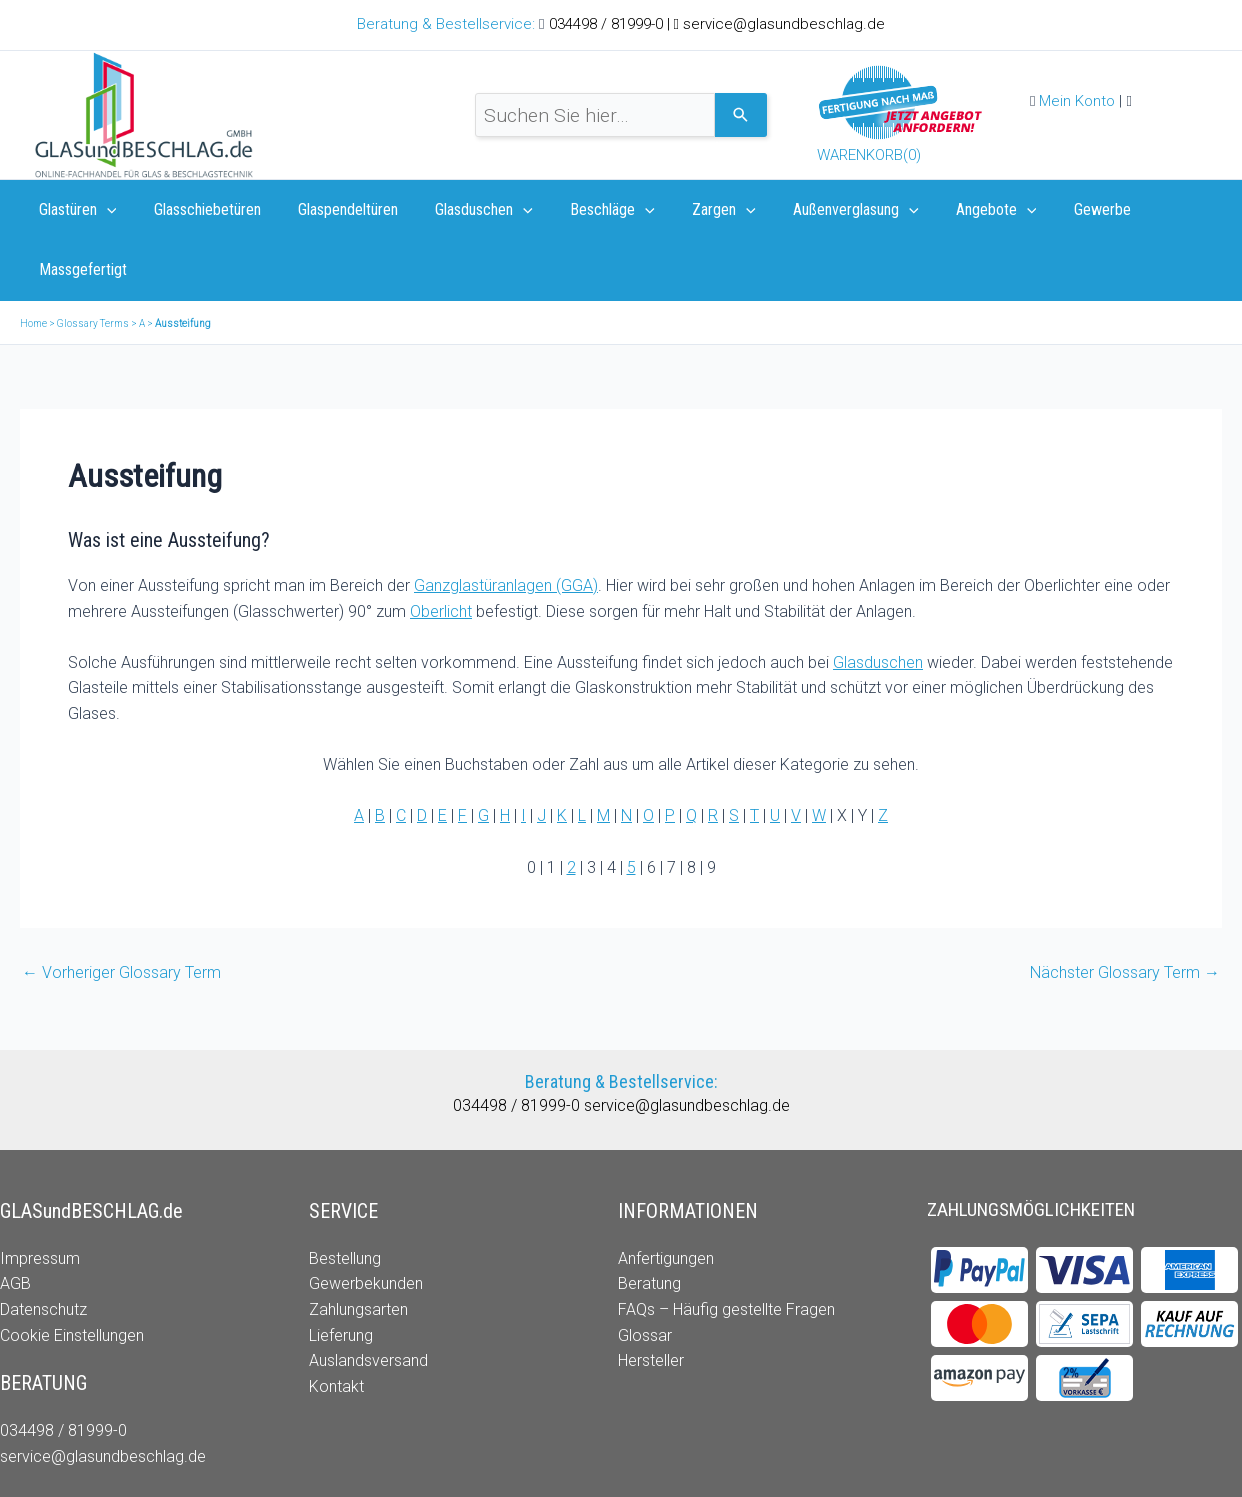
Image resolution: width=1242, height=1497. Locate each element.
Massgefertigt (1162, 209)
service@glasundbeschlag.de (784, 24)
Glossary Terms (93, 263)
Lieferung (341, 1275)
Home (33, 263)
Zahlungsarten (358, 1249)
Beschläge (588, 210)
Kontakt (336, 1326)
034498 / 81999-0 (608, 24)
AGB (15, 1223)
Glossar (645, 1275)
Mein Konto (1077, 101)
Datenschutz (43, 1249)
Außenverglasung (822, 210)
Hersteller (651, 1300)
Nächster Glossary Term (1125, 913)
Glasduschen (466, 210)
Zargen (695, 210)
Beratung (649, 1223)
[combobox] (595, 115)
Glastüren (75, 210)
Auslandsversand (368, 1300)
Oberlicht (441, 551)
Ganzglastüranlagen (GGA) (506, 525)
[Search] (741, 115)
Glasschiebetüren (199, 209)
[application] (104, 210)
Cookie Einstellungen (72, 1275)
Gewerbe (1057, 209)
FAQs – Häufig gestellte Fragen (726, 1249)
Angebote (956, 210)
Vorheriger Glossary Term (121, 913)
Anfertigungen (666, 1198)
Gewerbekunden (366, 1223)
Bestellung (345, 1198)
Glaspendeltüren (335, 209)
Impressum (40, 1198)
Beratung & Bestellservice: (448, 24)
